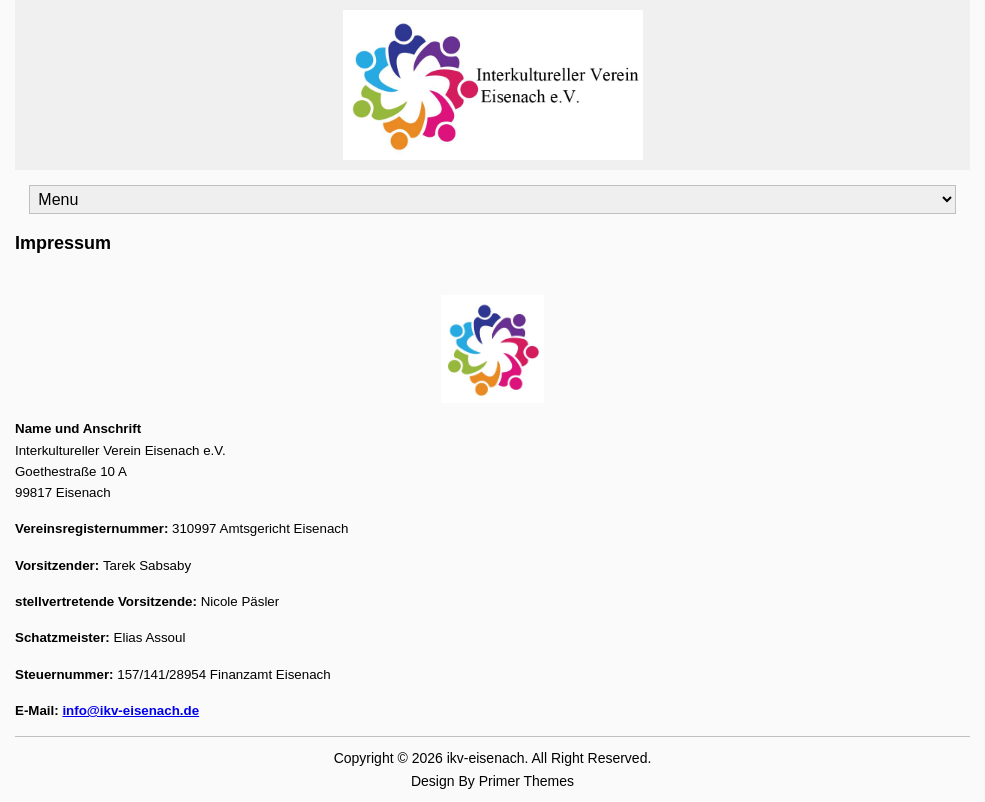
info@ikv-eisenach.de (130, 710)
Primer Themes (526, 781)
